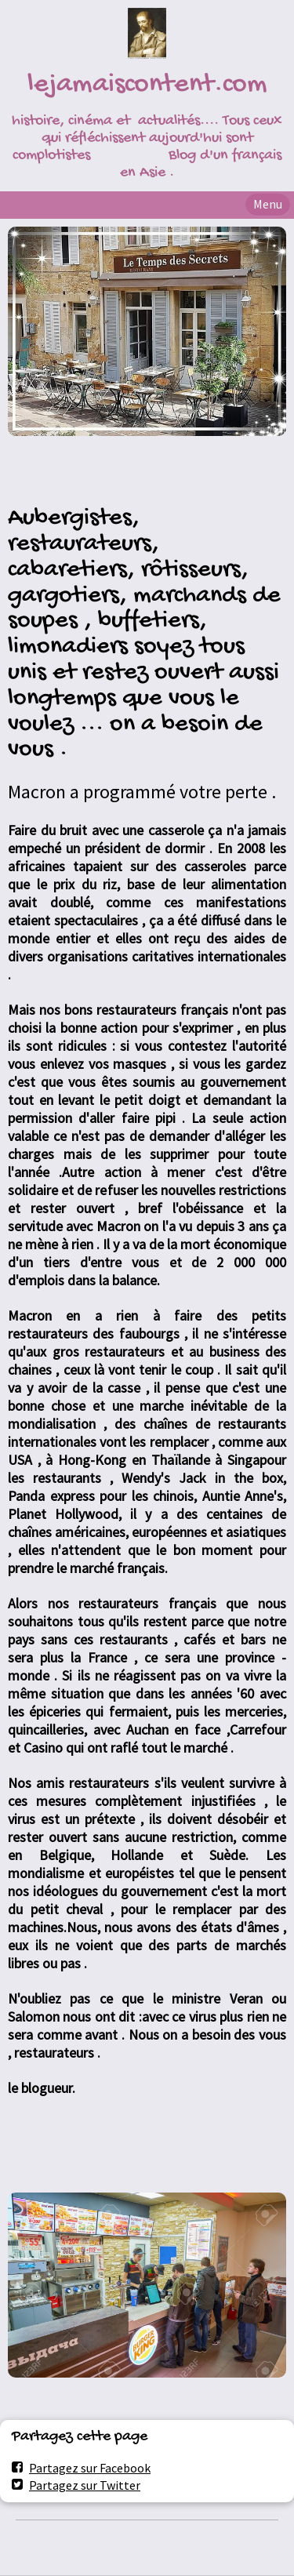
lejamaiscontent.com (147, 85)
